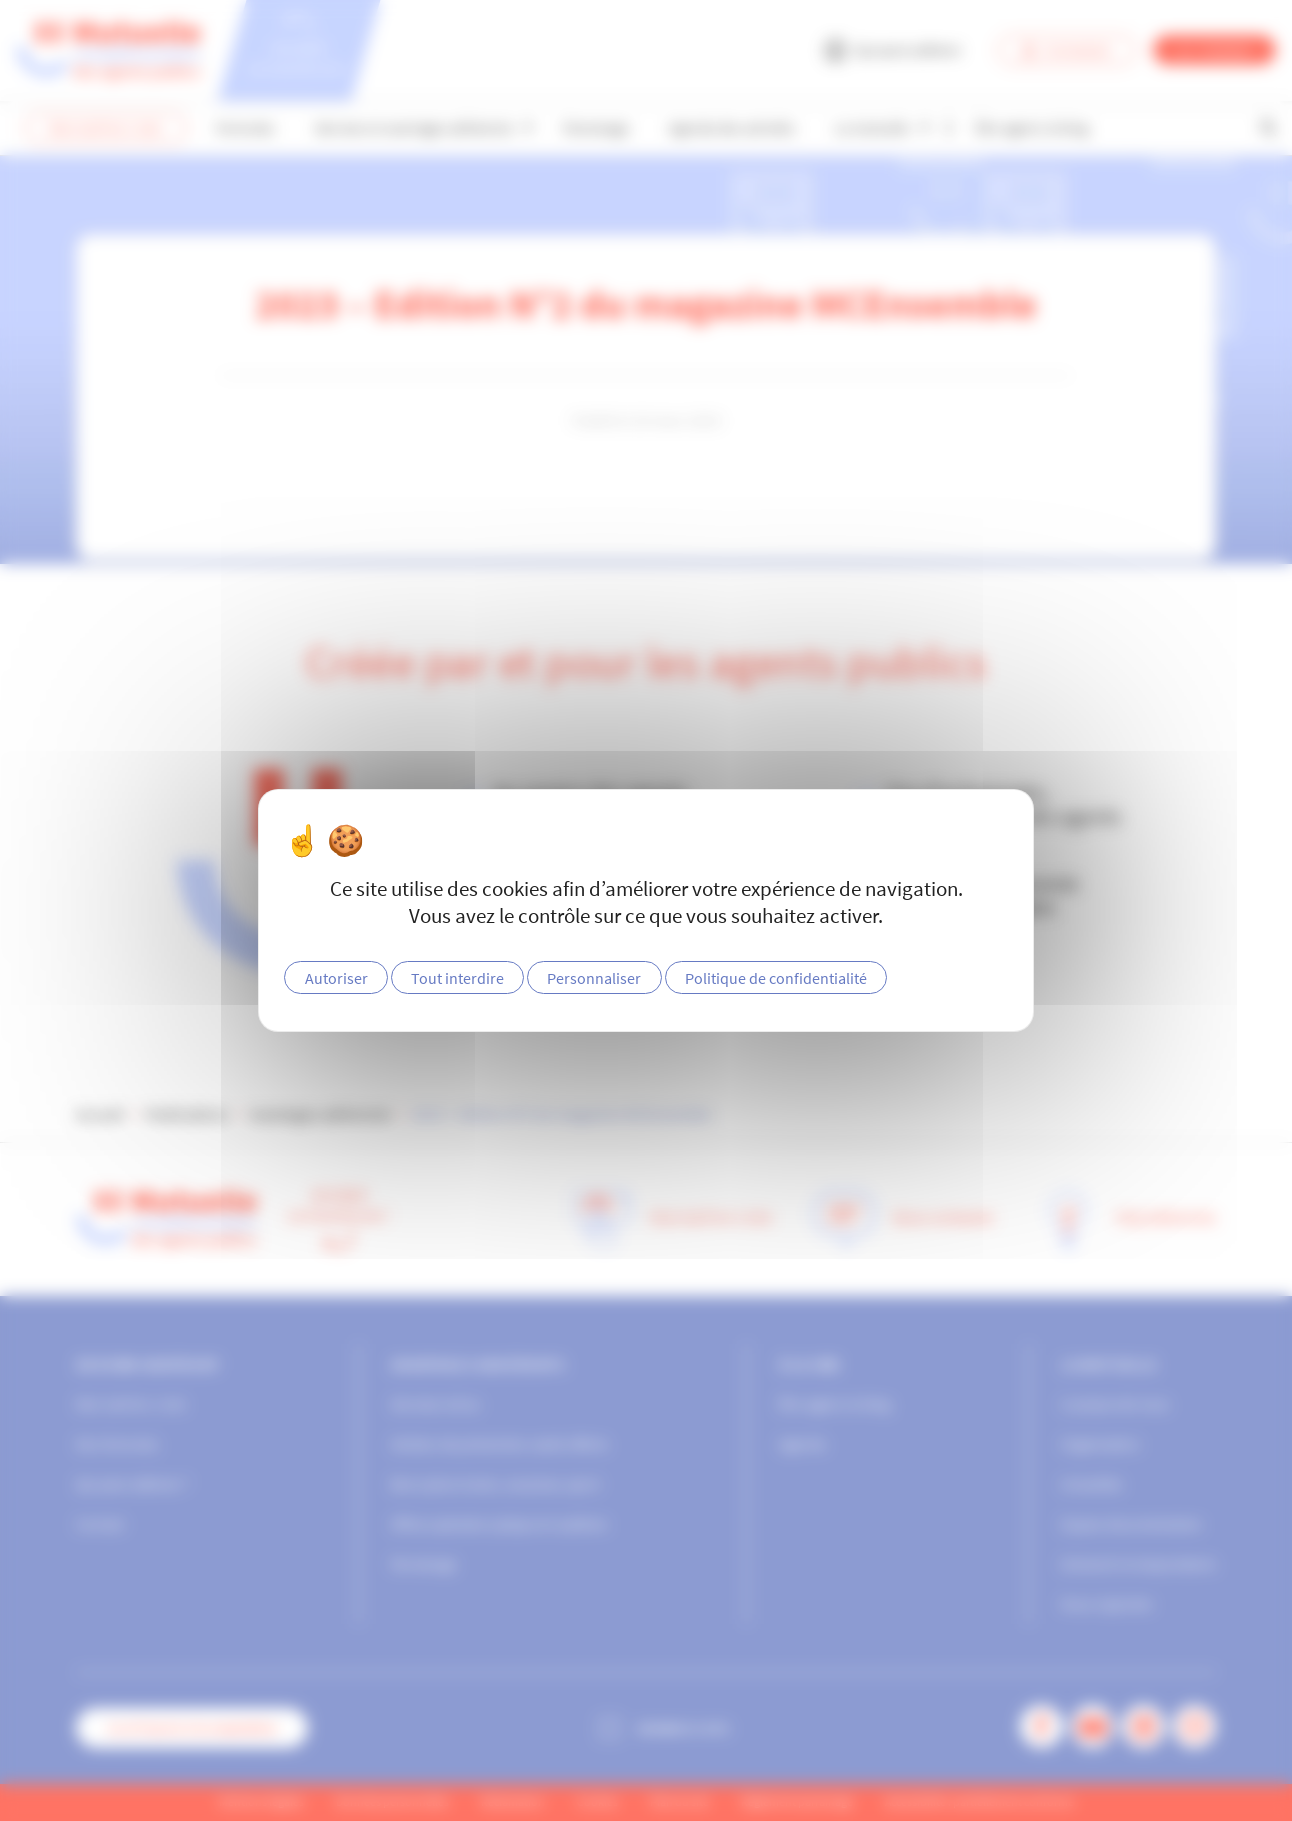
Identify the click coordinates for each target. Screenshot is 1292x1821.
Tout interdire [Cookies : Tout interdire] (457, 978)
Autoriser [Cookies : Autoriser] (336, 978)
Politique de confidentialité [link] (776, 978)
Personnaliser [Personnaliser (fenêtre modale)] (594, 978)
